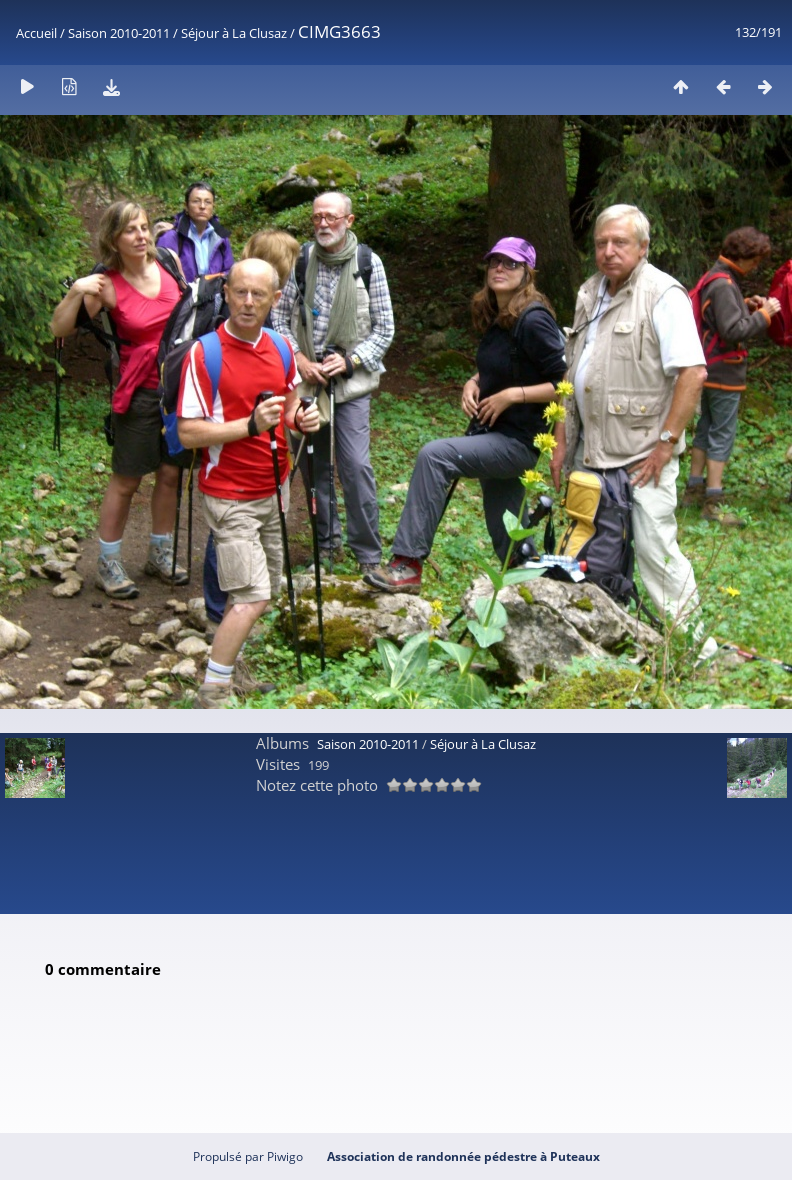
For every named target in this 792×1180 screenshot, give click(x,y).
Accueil (36, 33)
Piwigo (285, 1156)
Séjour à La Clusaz (234, 33)
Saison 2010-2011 (119, 33)
